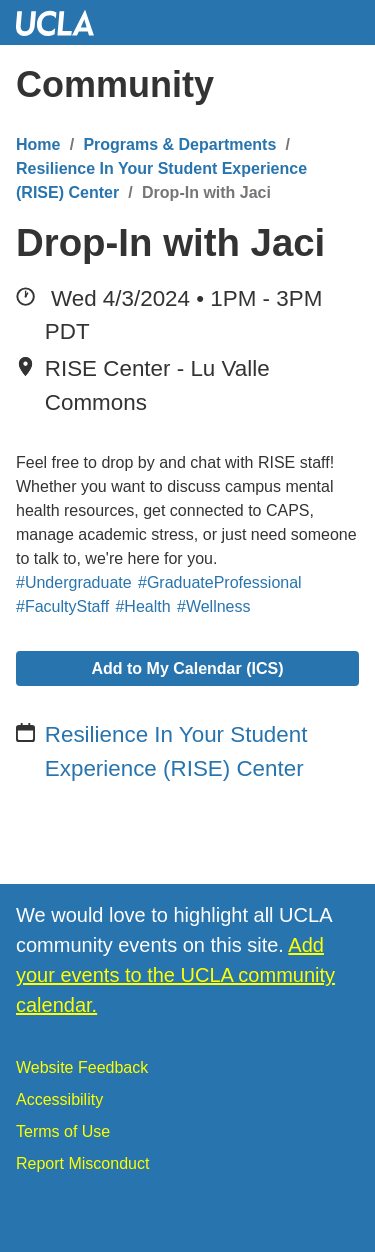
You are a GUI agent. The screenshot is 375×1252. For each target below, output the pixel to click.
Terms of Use (63, 1131)
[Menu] (340, 85)
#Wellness (214, 606)
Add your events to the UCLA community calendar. (175, 975)
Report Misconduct (82, 1163)
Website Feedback (82, 1067)
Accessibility (59, 1099)
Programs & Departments (179, 144)
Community (115, 84)
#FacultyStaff (62, 606)
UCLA (64, 22)
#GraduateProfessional (220, 582)
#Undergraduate (74, 582)
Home (38, 144)
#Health (142, 606)
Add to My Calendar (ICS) (187, 668)
